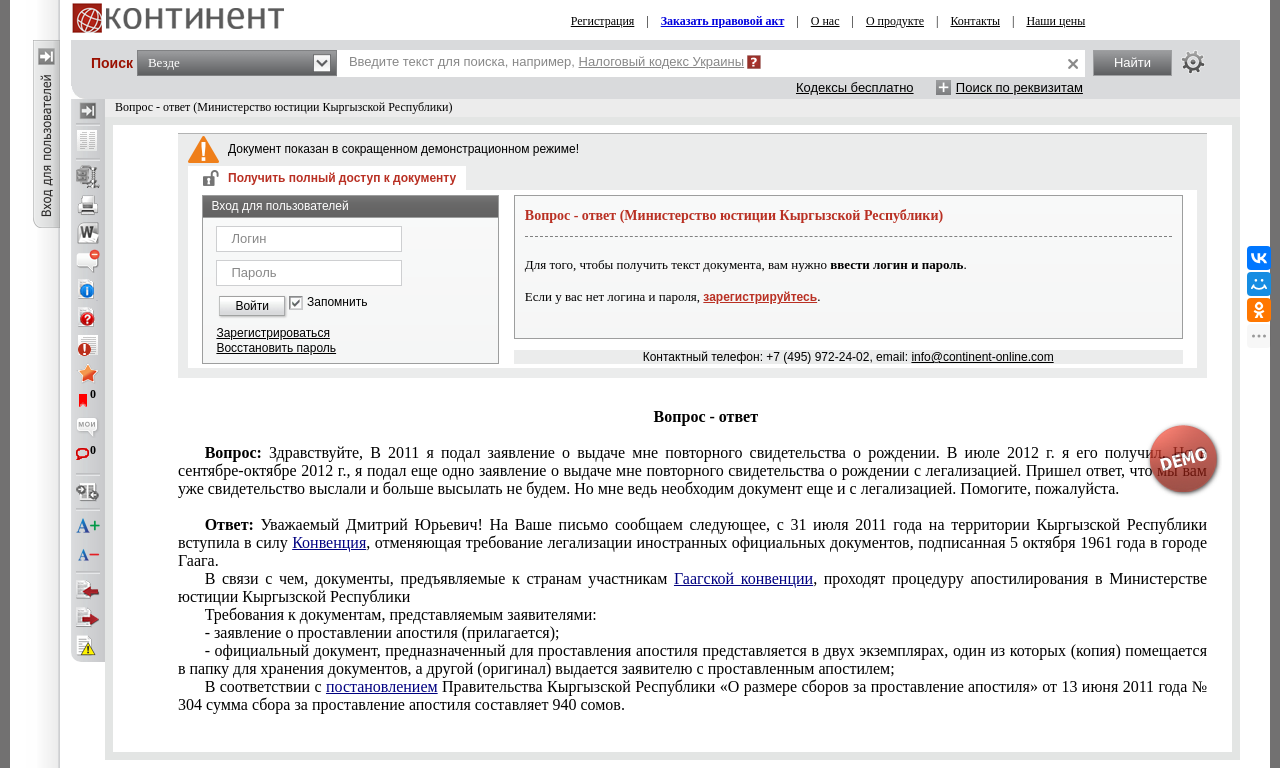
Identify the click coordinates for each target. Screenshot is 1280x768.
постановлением (382, 686)
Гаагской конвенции (743, 578)
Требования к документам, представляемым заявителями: (401, 614)
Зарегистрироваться (272, 333)
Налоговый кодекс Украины (662, 61)
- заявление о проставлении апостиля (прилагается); (382, 632)
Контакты (975, 21)
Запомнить (337, 302)
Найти (1132, 62)
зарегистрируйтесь (760, 297)
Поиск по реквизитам (1019, 87)
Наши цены (1055, 21)
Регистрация (603, 21)
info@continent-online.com (982, 357)
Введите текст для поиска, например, (546, 61)
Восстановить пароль (276, 348)
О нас (825, 21)
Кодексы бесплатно (855, 87)
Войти (252, 306)
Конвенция (329, 542)
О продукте (895, 21)
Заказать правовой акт (723, 21)
